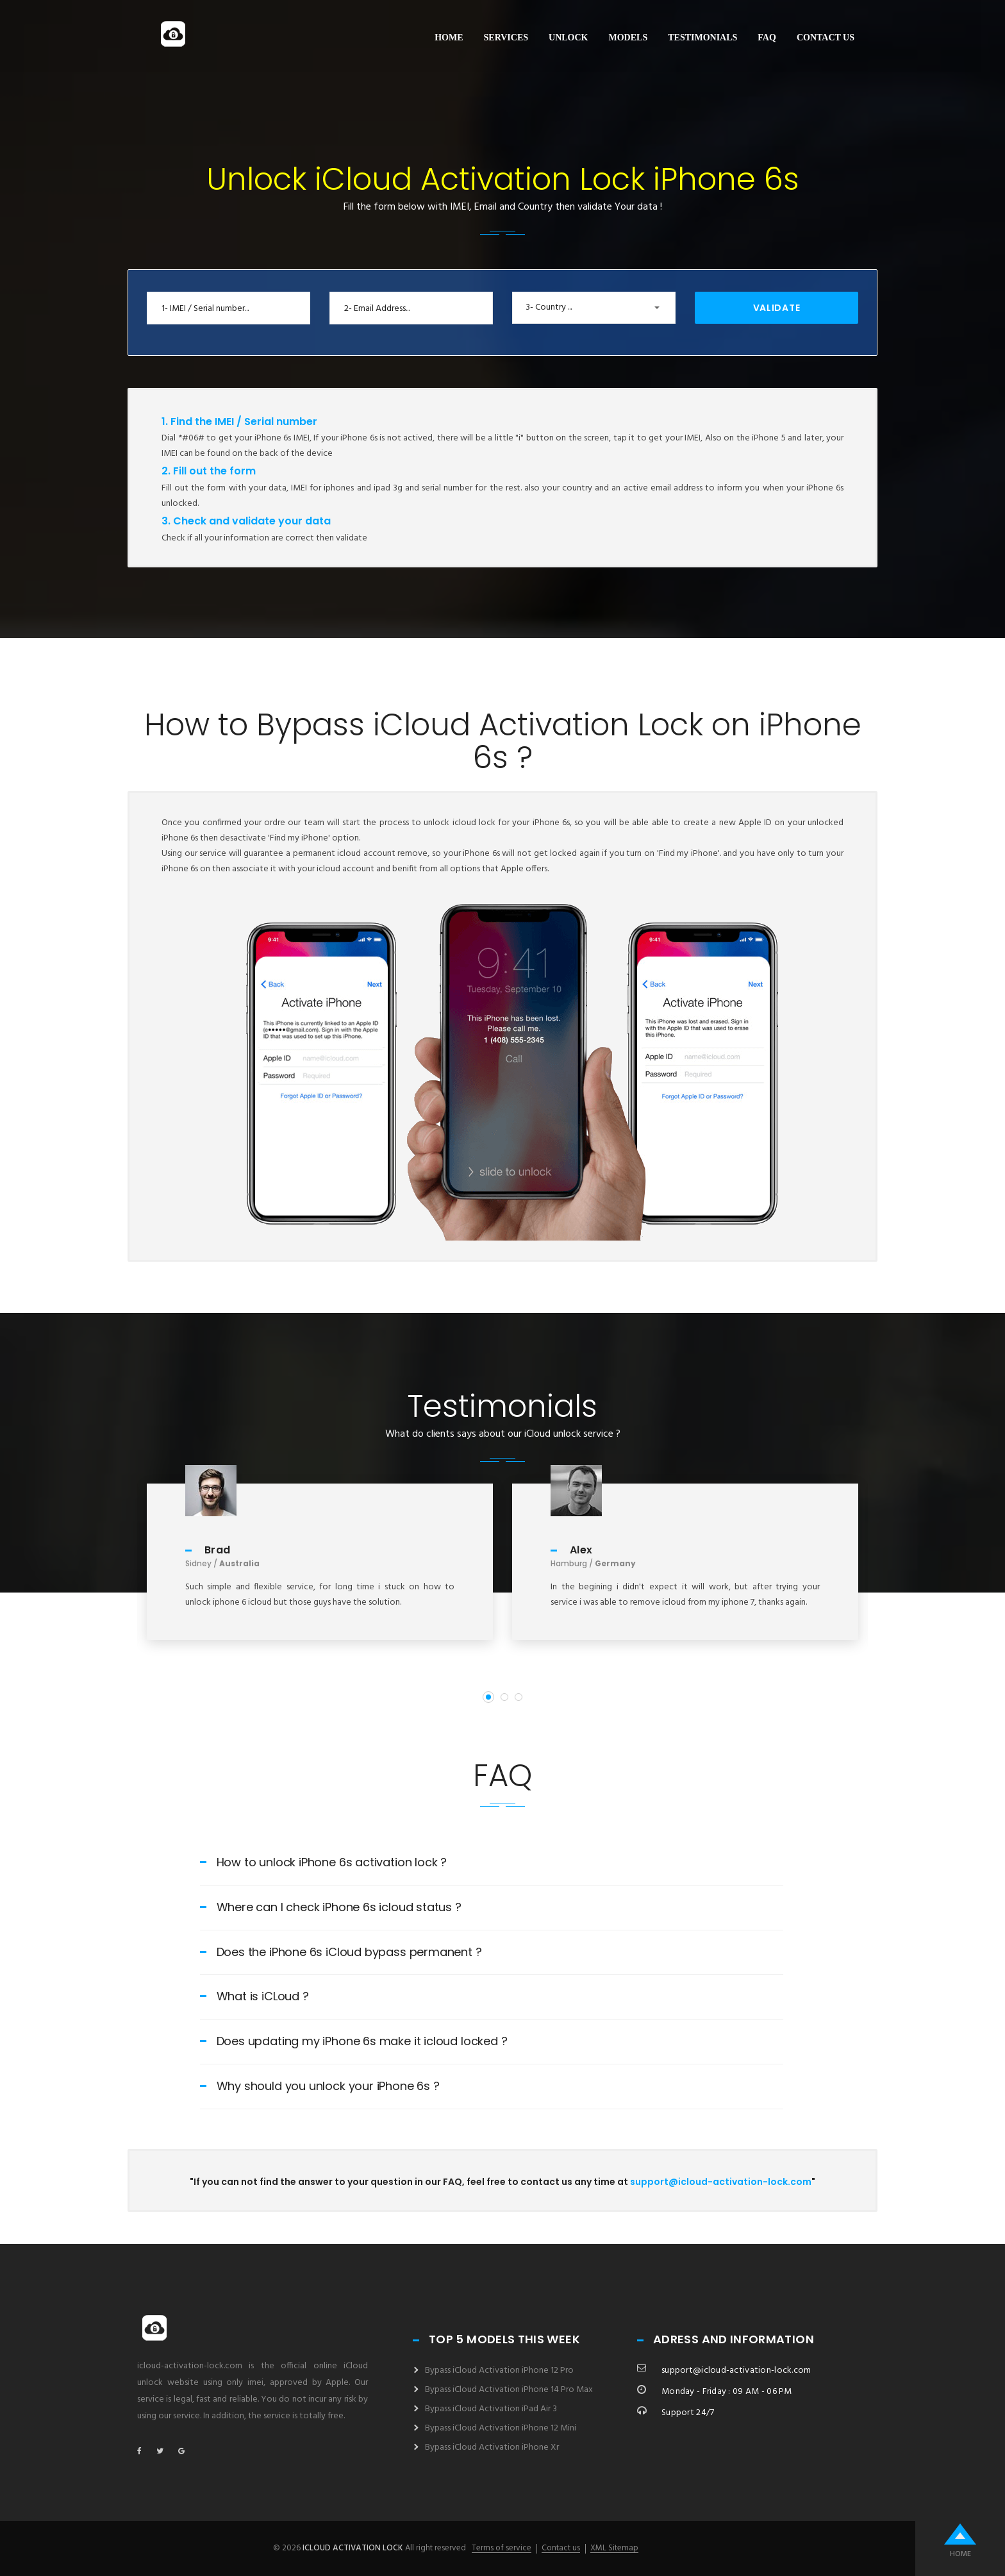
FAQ (767, 37)
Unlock (568, 37)
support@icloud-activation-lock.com (720, 2181)
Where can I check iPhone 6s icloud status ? (330, 1907)
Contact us (825, 37)
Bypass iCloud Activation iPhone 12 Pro (499, 2370)
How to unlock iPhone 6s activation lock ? (323, 1862)
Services (506, 37)
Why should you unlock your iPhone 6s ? (320, 2086)
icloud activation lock (353, 2548)
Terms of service (501, 2548)
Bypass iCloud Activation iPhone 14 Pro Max (509, 2389)
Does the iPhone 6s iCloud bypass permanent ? (341, 1952)
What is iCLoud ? (254, 1996)
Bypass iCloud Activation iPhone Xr (492, 2447)
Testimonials (702, 37)
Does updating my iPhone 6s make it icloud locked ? (354, 2041)
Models (628, 37)
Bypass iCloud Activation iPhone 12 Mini (500, 2428)
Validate (777, 307)
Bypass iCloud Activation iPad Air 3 (491, 2409)
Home (449, 37)
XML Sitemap (614, 2548)
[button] (594, 308)
